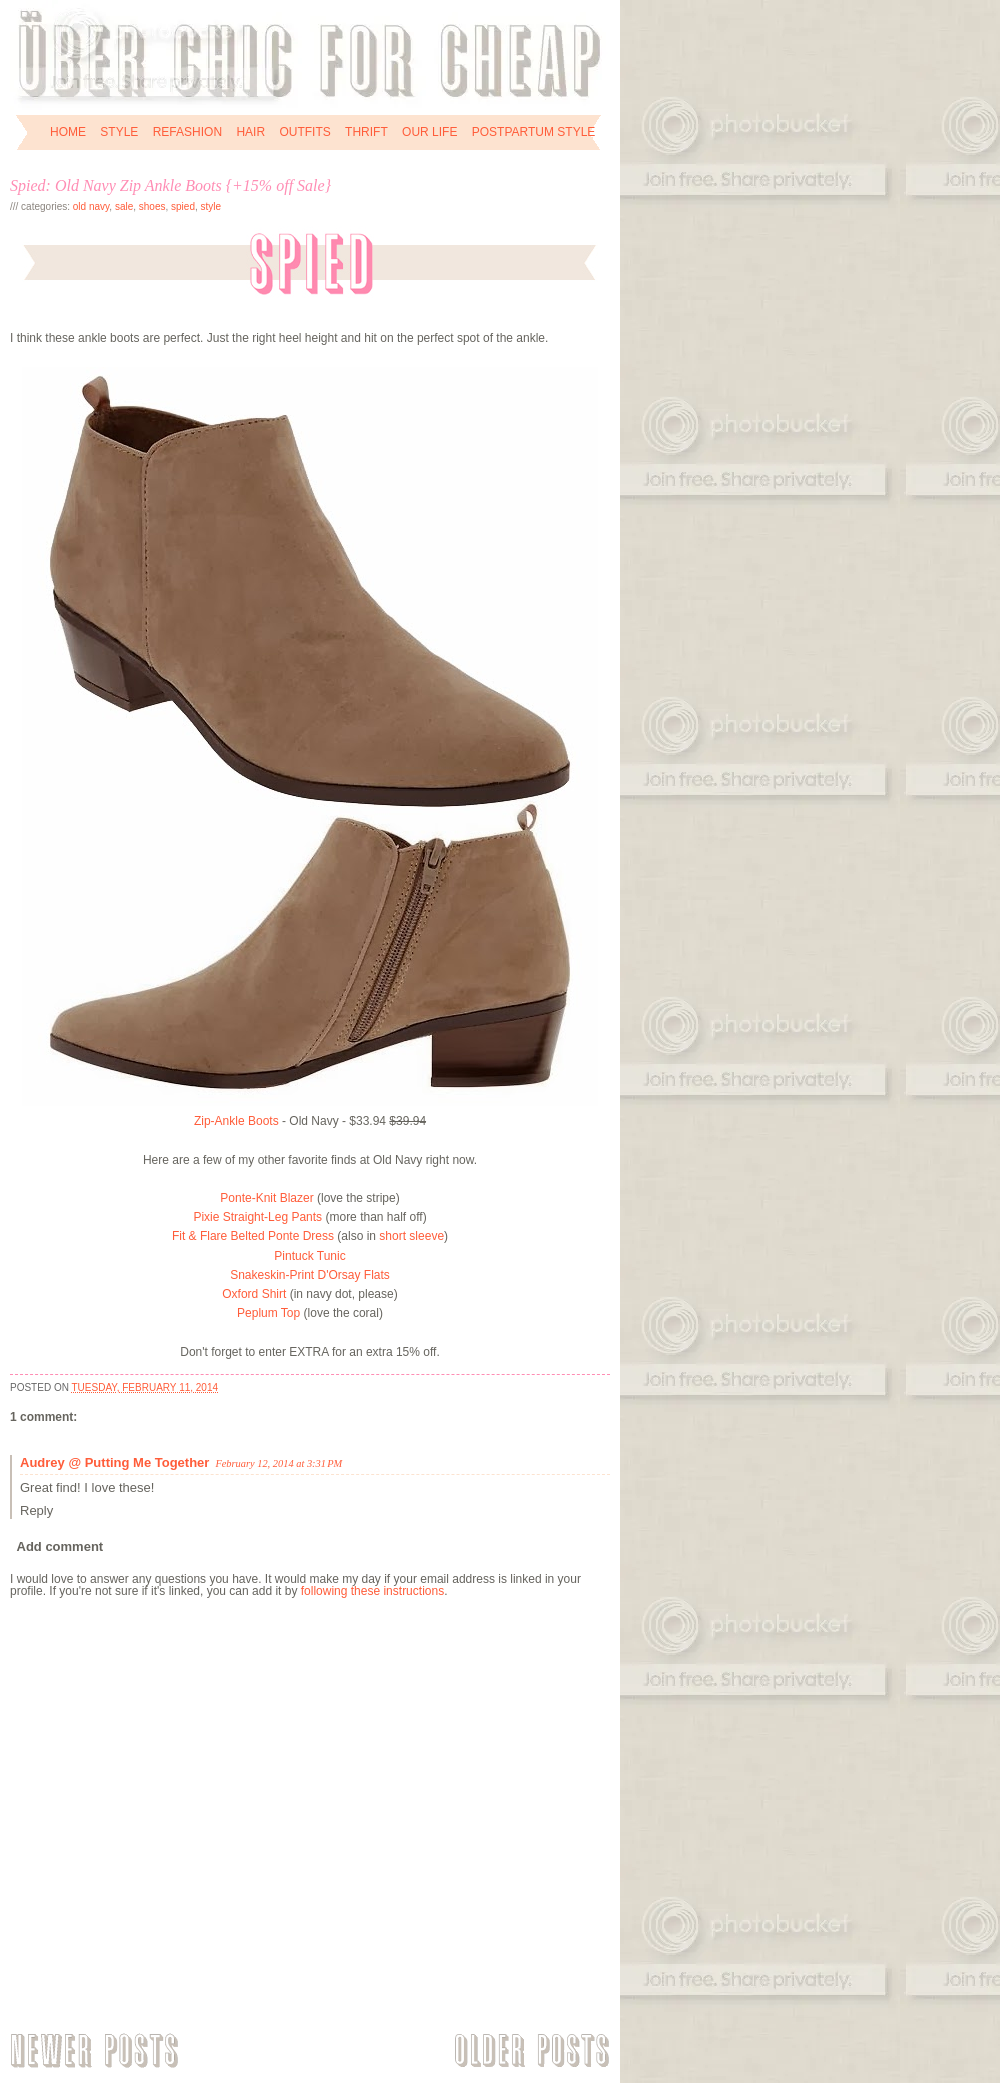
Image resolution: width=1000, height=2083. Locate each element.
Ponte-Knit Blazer (266, 1198)
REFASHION (187, 132)
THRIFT (366, 132)
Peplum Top (268, 1313)
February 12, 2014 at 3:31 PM (278, 1463)
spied (183, 206)
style (211, 206)
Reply (36, 1510)
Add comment (60, 1546)
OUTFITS (304, 132)
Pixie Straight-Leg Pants (257, 1217)
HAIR (250, 132)
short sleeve (411, 1236)
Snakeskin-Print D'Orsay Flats (310, 1275)
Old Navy (91, 206)
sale (124, 206)
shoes (152, 206)
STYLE (119, 132)
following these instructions (372, 1591)
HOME (68, 132)
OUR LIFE (429, 132)
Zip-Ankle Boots (236, 1121)
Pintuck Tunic (309, 1256)
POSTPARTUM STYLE (534, 132)
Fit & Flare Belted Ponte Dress (253, 1236)
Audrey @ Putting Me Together (114, 1462)
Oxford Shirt (254, 1294)
